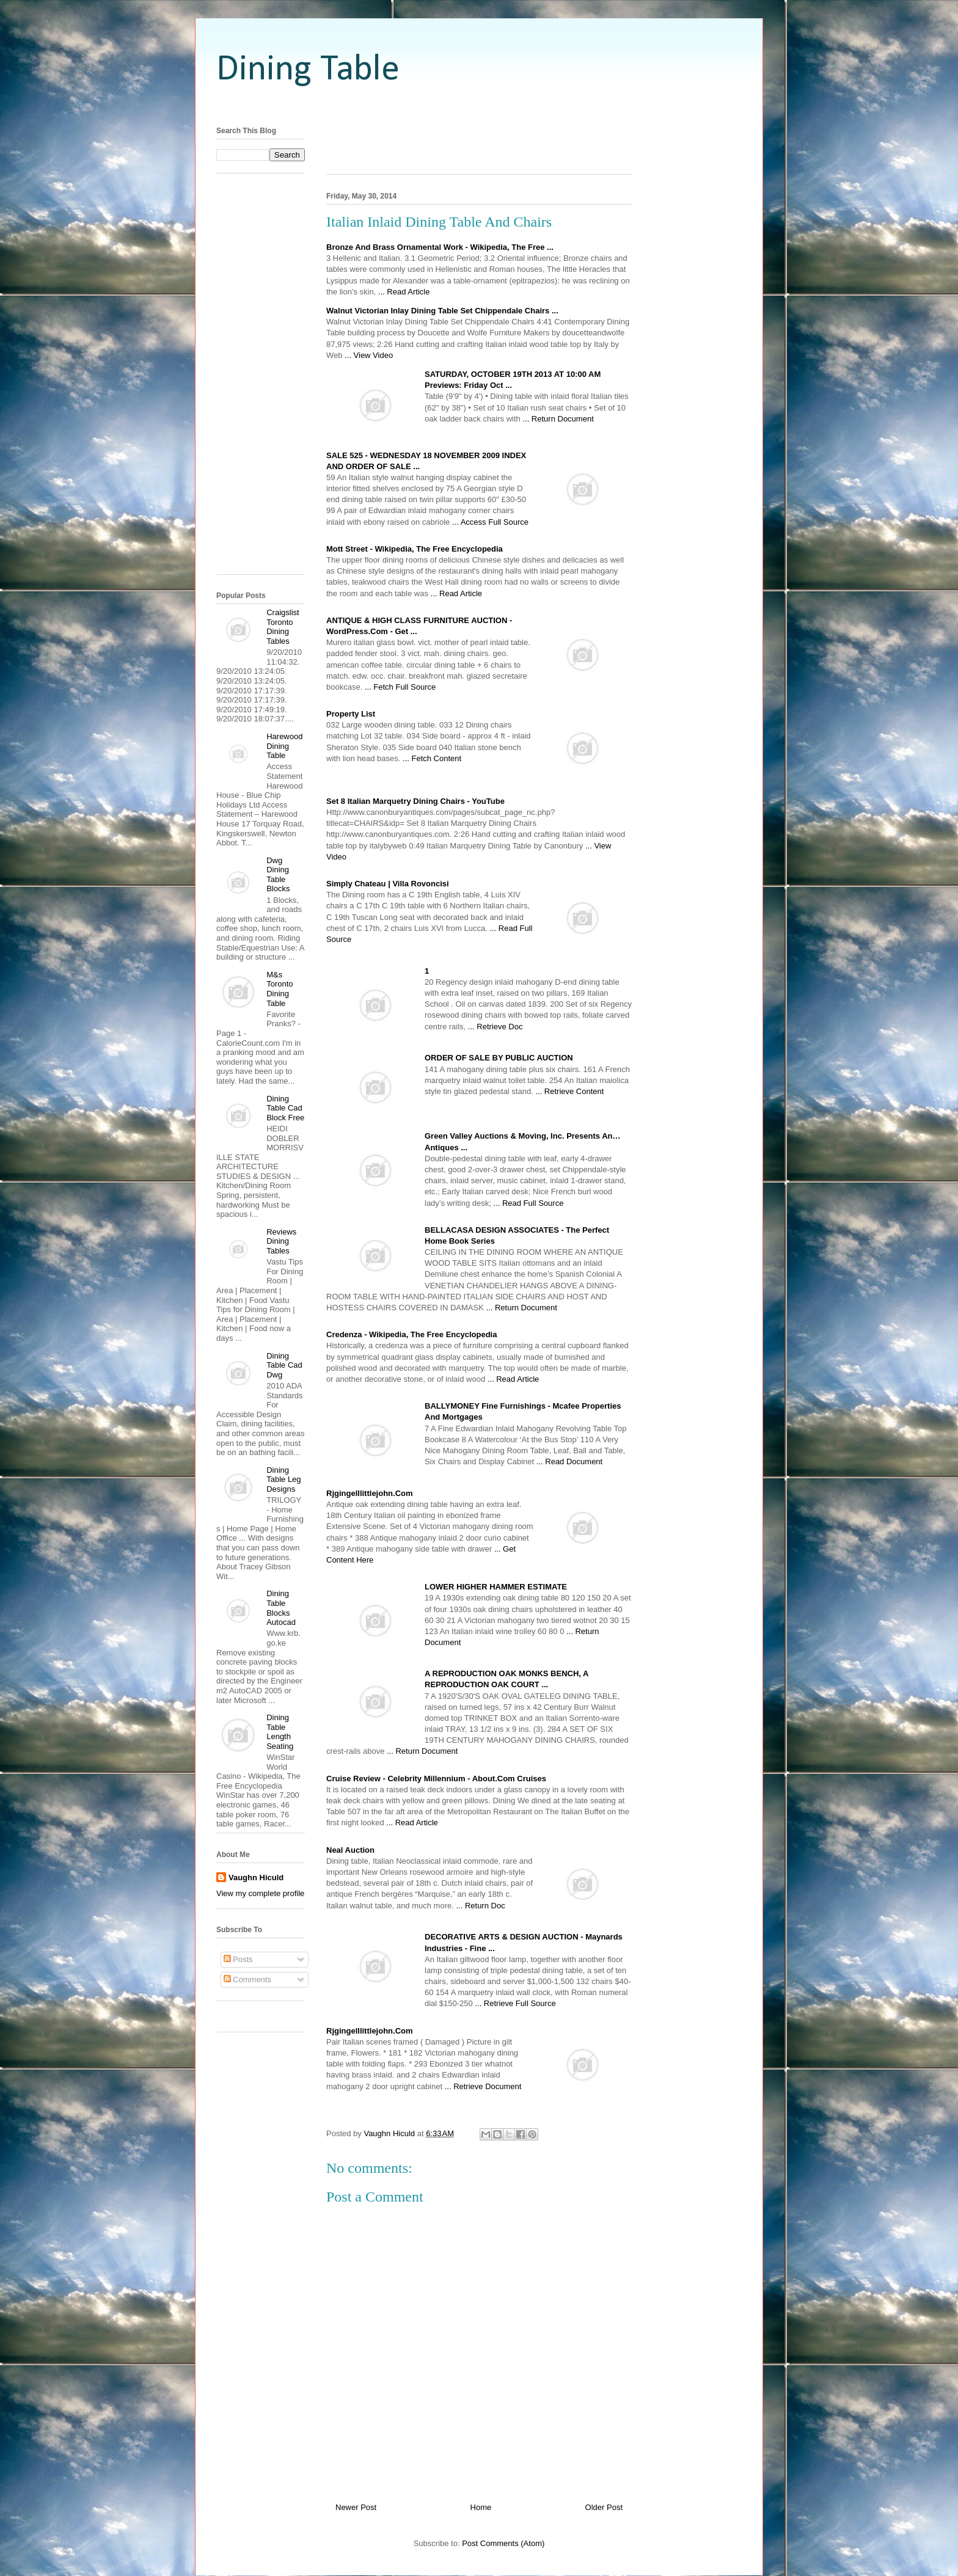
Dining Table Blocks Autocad (281, 1608)
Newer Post (355, 2507)
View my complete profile (260, 1893)
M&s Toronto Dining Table (279, 989)
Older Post (604, 2507)
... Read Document (569, 1461)
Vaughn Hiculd (256, 1877)
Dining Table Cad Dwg (284, 1365)
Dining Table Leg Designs (283, 1479)
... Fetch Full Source (400, 686)
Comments (247, 1979)
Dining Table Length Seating (279, 1732)
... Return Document (557, 418)
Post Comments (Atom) (503, 2543)
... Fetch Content (432, 758)
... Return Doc (480, 1905)
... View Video (369, 355)
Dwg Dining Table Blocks (278, 875)
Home (481, 2507)
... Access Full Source (490, 522)
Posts (238, 1959)
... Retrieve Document (483, 2086)
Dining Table (308, 70)
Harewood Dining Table (284, 746)
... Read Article (404, 291)
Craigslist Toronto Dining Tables (282, 627)
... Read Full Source (528, 1203)
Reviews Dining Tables (281, 1241)
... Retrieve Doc (495, 1026)
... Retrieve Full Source (515, 2003)
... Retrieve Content (569, 1091)
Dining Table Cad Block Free (285, 1108)
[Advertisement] (479, 105)
